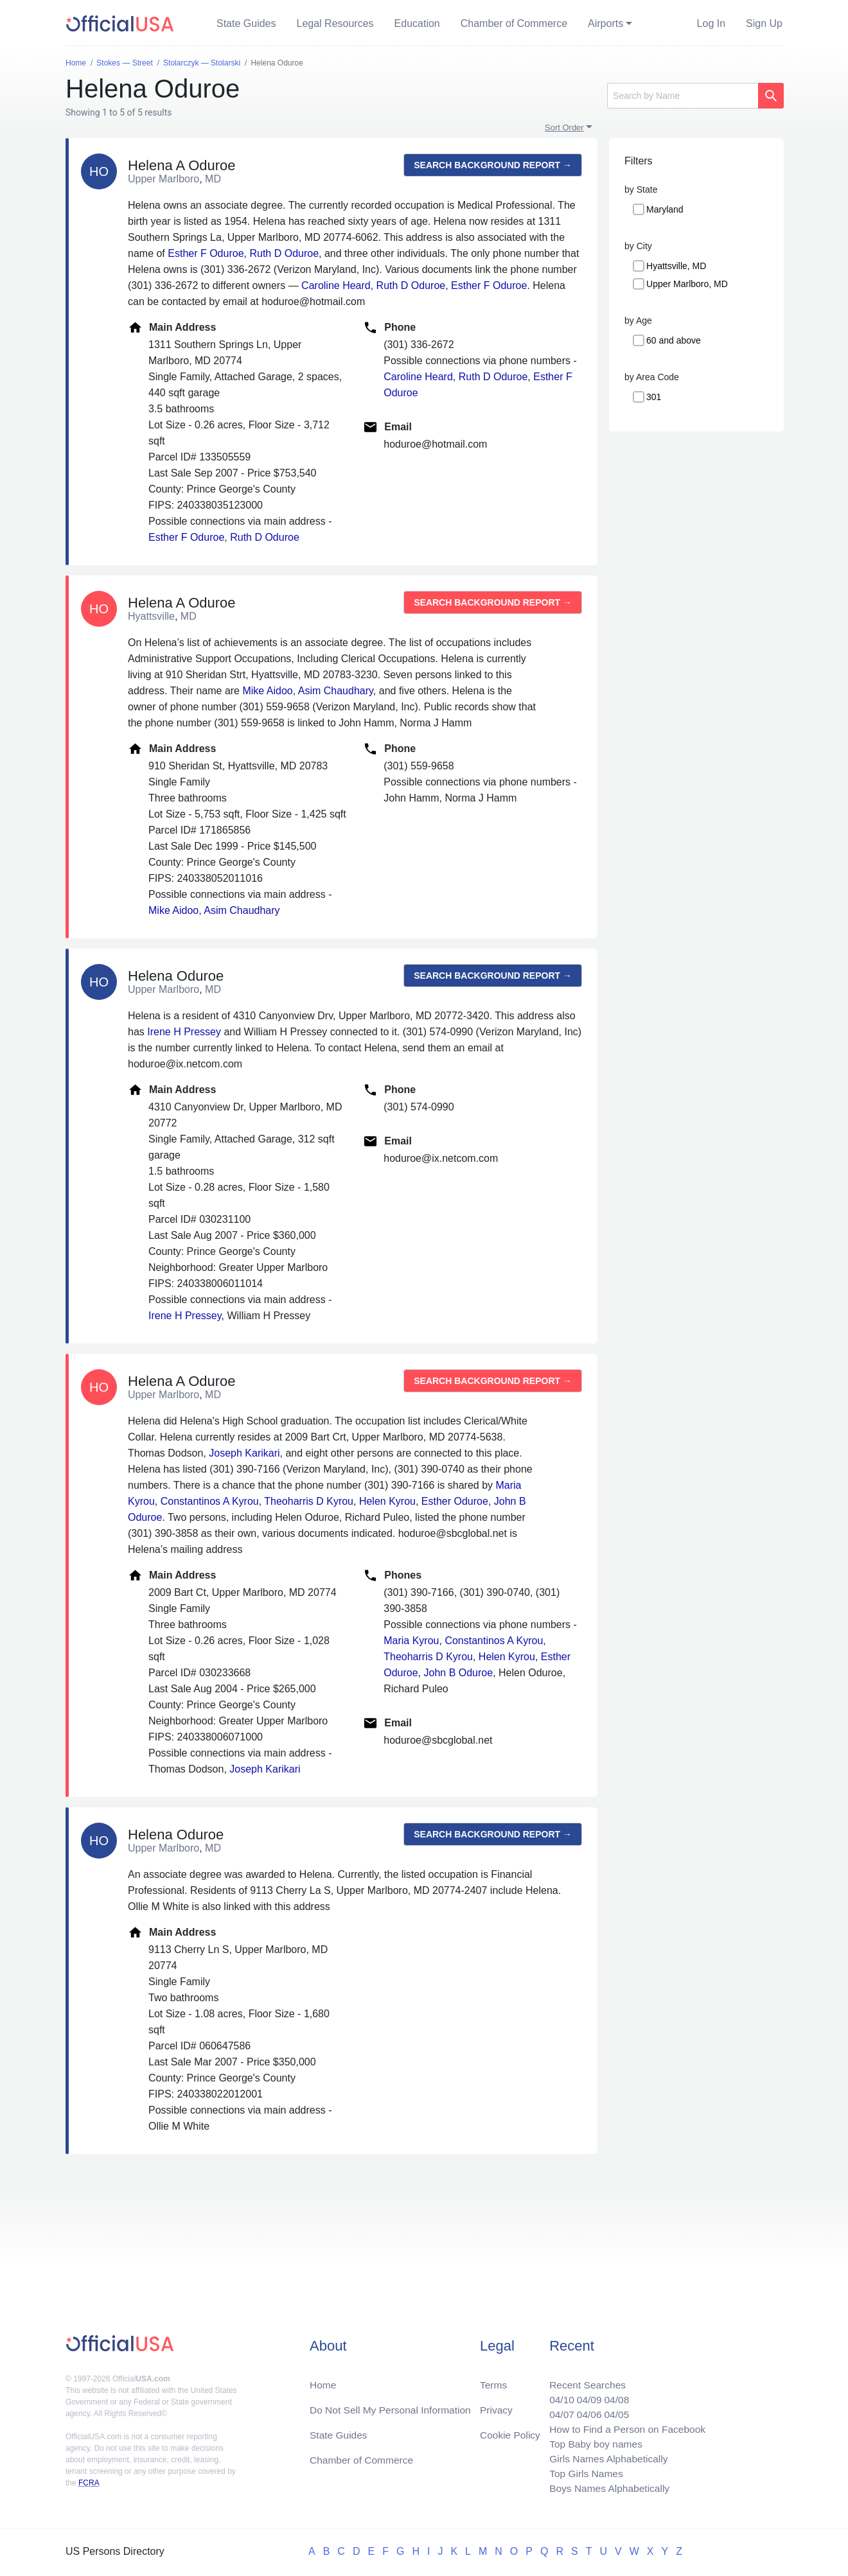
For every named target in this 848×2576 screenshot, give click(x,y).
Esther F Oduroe (205, 253)
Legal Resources (335, 23)
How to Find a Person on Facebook (624, 2426)
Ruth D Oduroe (284, 253)
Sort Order (564, 127)
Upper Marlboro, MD (687, 284)
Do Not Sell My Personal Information (393, 2405)
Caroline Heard (336, 285)
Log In (711, 23)
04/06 (585, 2410)
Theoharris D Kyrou (308, 1501)
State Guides (246, 23)
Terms (493, 2379)
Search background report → (493, 165)
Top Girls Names (582, 2472)
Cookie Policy (510, 2431)
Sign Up (764, 23)
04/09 (585, 2395)
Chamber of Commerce (514, 23)
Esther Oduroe (454, 1501)
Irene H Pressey (184, 1031)
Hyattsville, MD (676, 266)
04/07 (557, 2410)
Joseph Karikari (244, 1453)
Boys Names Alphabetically (606, 2487)
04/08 (613, 2395)
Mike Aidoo (267, 690)
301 (653, 397)
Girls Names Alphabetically (605, 2456)
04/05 (613, 2410)
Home (323, 2379)
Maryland (665, 209)
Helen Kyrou (387, 1501)
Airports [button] (605, 23)
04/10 (557, 2395)
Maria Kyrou (411, 1640)
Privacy (496, 2405)
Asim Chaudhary (335, 690)
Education (417, 23)
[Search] (682, 96)
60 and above (673, 340)
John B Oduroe (458, 1672)
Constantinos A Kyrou (210, 1501)
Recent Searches (583, 2379)
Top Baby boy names (592, 2441)
